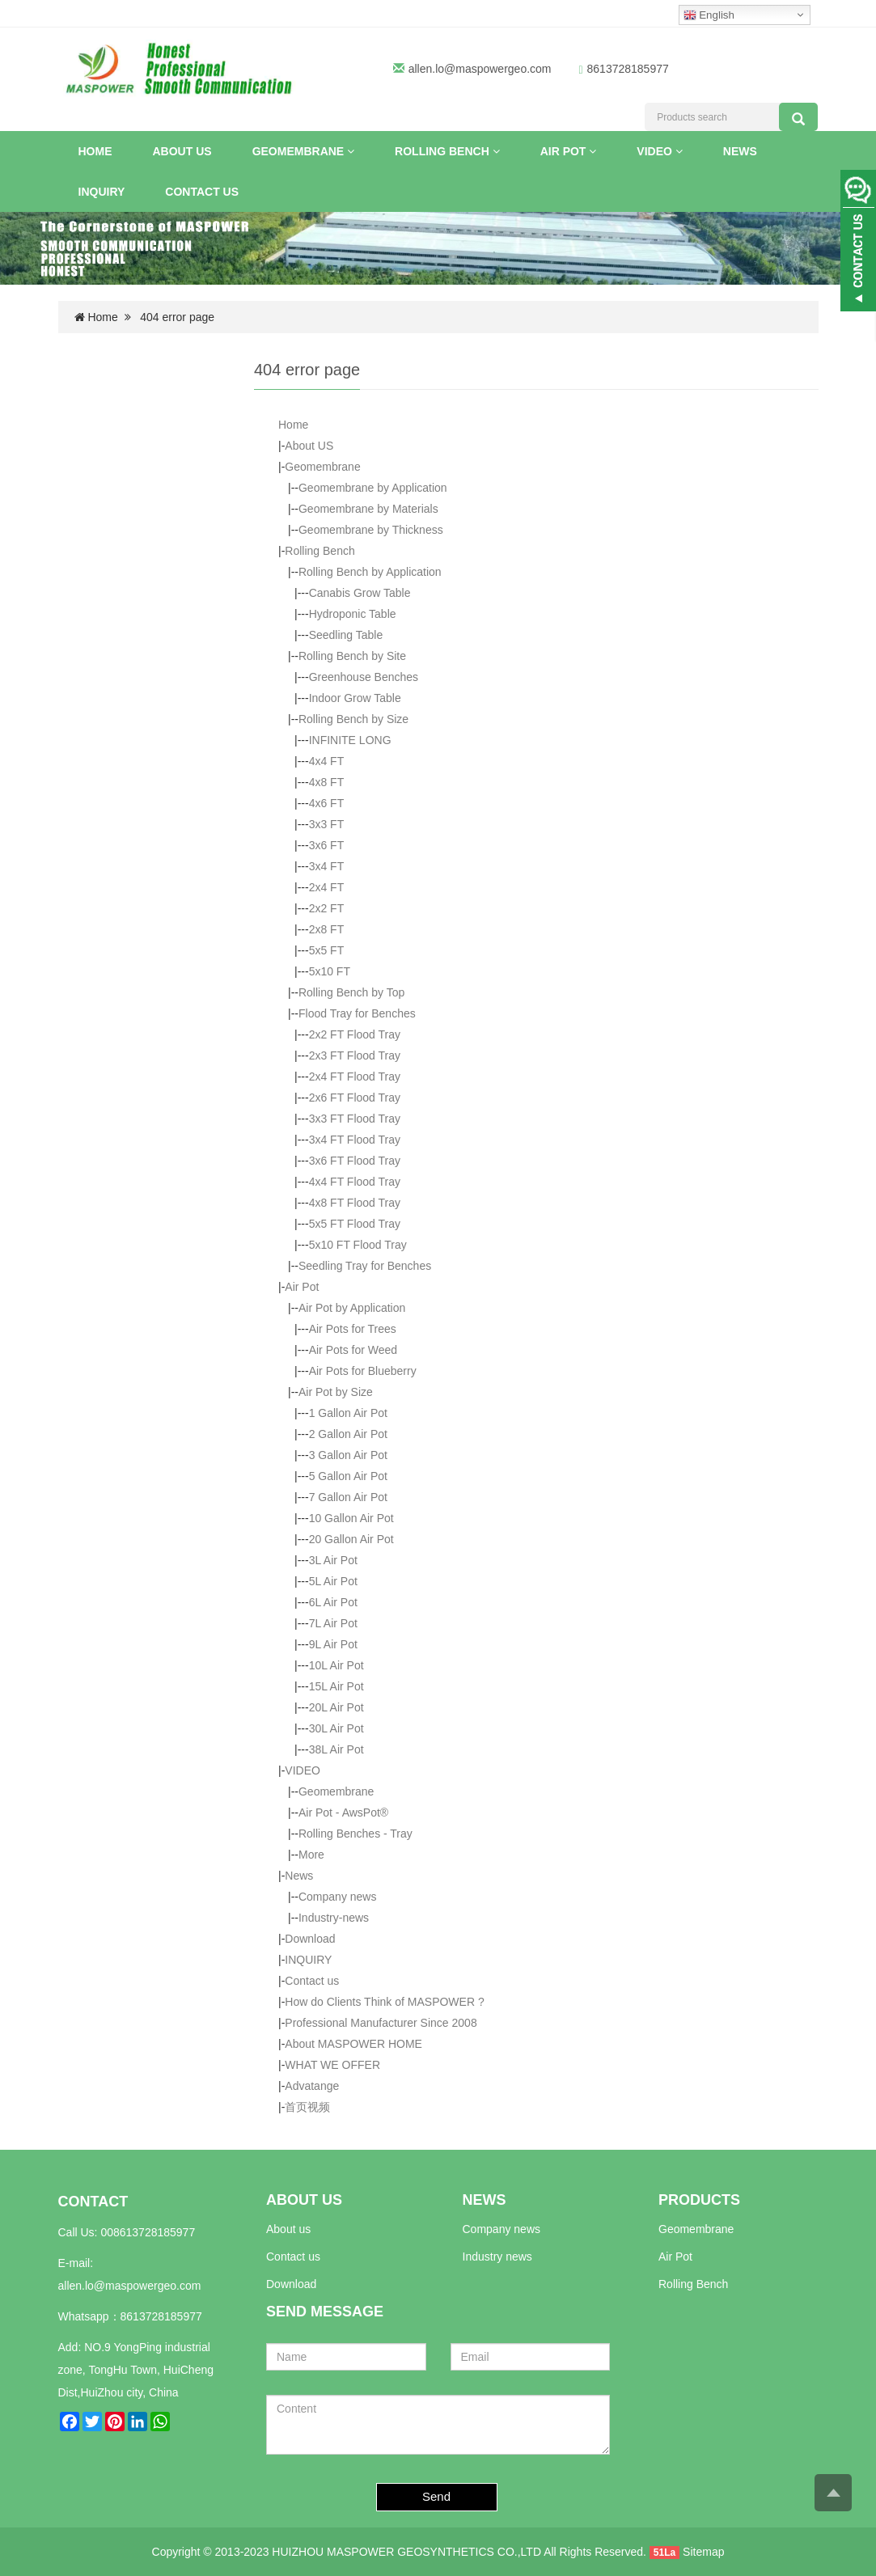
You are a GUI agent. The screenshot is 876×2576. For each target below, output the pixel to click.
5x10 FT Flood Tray (358, 1244)
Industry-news (333, 1917)
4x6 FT (327, 803)
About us (288, 2229)
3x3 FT (327, 824)
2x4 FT (327, 887)
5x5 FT (327, 950)
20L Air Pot (336, 1707)
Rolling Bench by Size (353, 719)
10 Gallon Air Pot (351, 1518)
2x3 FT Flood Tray (354, 1055)
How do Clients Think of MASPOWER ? (384, 2001)
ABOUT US (304, 2200)
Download (310, 1938)
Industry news (497, 2256)
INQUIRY (101, 191)
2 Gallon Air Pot (348, 1434)
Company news (337, 1896)
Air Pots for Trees (352, 1328)
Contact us (202, 191)
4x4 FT (327, 761)
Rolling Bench (447, 151)
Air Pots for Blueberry (363, 1370)
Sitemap (703, 2551)
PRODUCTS (699, 2200)
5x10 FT (329, 971)
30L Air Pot (336, 1728)
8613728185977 (161, 2316)
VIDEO (659, 151)
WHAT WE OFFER (332, 2064)
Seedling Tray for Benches (364, 1265)
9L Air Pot (333, 1644)
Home (95, 151)
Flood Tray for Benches (357, 1013)
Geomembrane (303, 151)
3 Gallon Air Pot (348, 1455)
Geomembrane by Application (372, 487)
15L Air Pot (336, 1686)
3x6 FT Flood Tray (354, 1160)
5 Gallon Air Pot (348, 1476)
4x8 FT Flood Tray (354, 1202)
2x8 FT (327, 929)
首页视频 (307, 2106)
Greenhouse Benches (363, 676)
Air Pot (568, 151)
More (311, 1854)
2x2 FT (327, 908)
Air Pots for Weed (353, 1349)
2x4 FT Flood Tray (354, 1076)
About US (182, 151)
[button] (350, 151)
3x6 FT (327, 845)
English (708, 15)
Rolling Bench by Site (352, 655)
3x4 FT (327, 866)
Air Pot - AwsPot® (343, 1812)
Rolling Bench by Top (351, 992)
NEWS (484, 2200)
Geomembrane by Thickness (370, 529)
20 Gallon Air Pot (351, 1539)
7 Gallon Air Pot (348, 1497)
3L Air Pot (333, 1560)
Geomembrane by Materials (368, 508)
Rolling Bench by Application (370, 571)
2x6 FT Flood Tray (354, 1097)
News (740, 151)
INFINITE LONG (350, 740)
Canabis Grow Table (360, 592)
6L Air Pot (333, 1602)
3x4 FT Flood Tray (354, 1139)
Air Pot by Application (351, 1307)
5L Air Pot (333, 1581)
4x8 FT (327, 782)
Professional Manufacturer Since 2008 (380, 2022)
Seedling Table (346, 634)
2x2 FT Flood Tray (354, 1034)
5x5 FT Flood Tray (354, 1223)
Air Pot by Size (335, 1391)
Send (436, 2496)
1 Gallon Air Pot (348, 1412)
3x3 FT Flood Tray (354, 1118)
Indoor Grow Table (355, 698)
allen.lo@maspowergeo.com (480, 68)
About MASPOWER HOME (353, 2043)
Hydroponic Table (352, 613)
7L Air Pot (333, 1623)
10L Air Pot (336, 1665)
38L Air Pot (336, 1749)
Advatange (312, 2085)
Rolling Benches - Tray (355, 1833)
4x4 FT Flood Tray (354, 1181)
